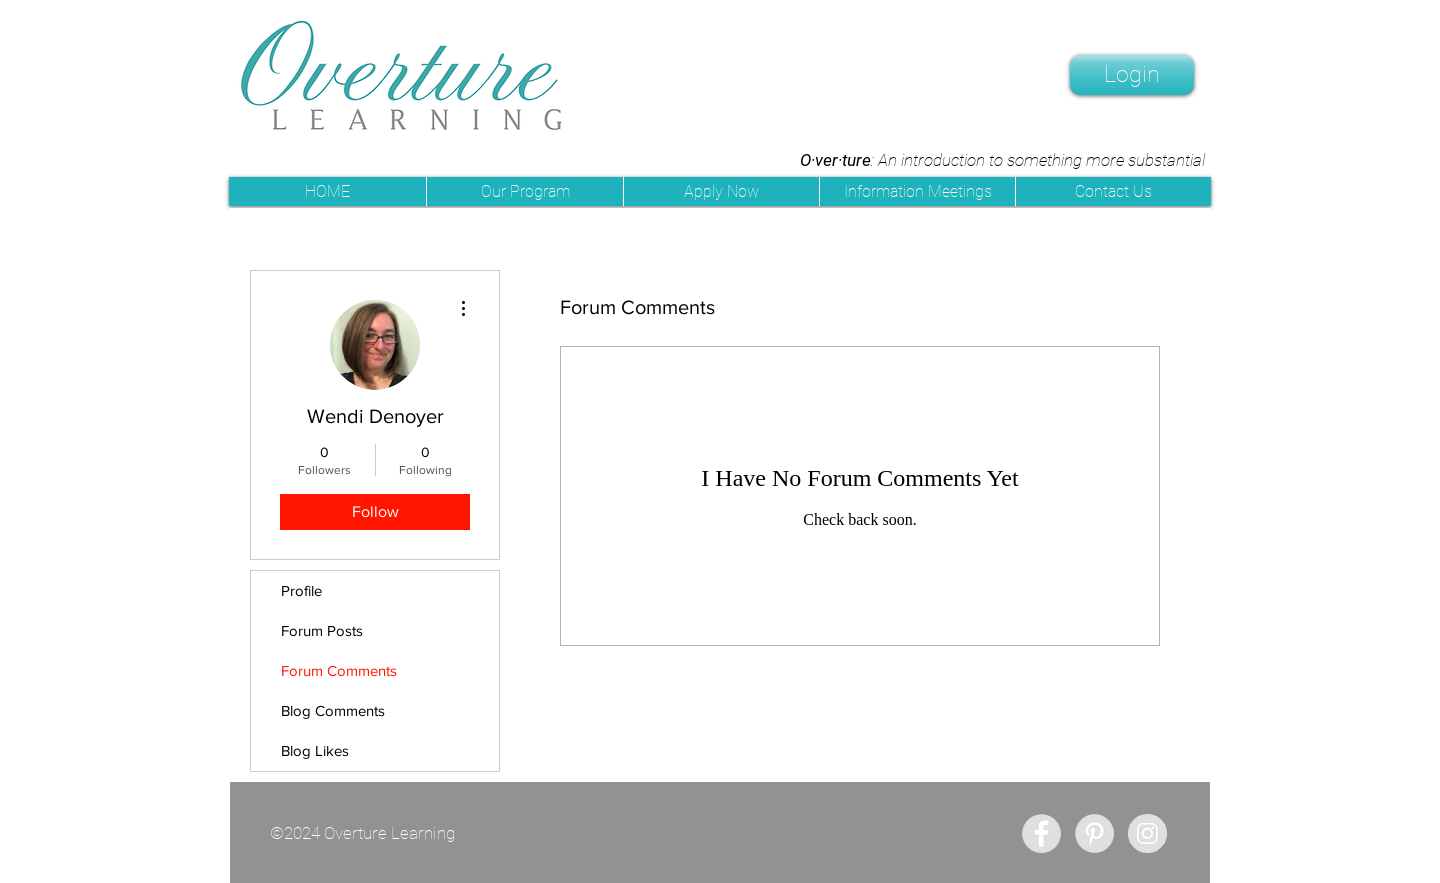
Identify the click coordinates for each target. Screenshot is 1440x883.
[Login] (1132, 75)
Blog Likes (315, 750)
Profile (301, 590)
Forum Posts (322, 630)
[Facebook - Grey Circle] (1041, 833)
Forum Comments (339, 670)
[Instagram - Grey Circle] (1147, 833)
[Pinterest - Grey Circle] (1094, 833)
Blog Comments (333, 710)
